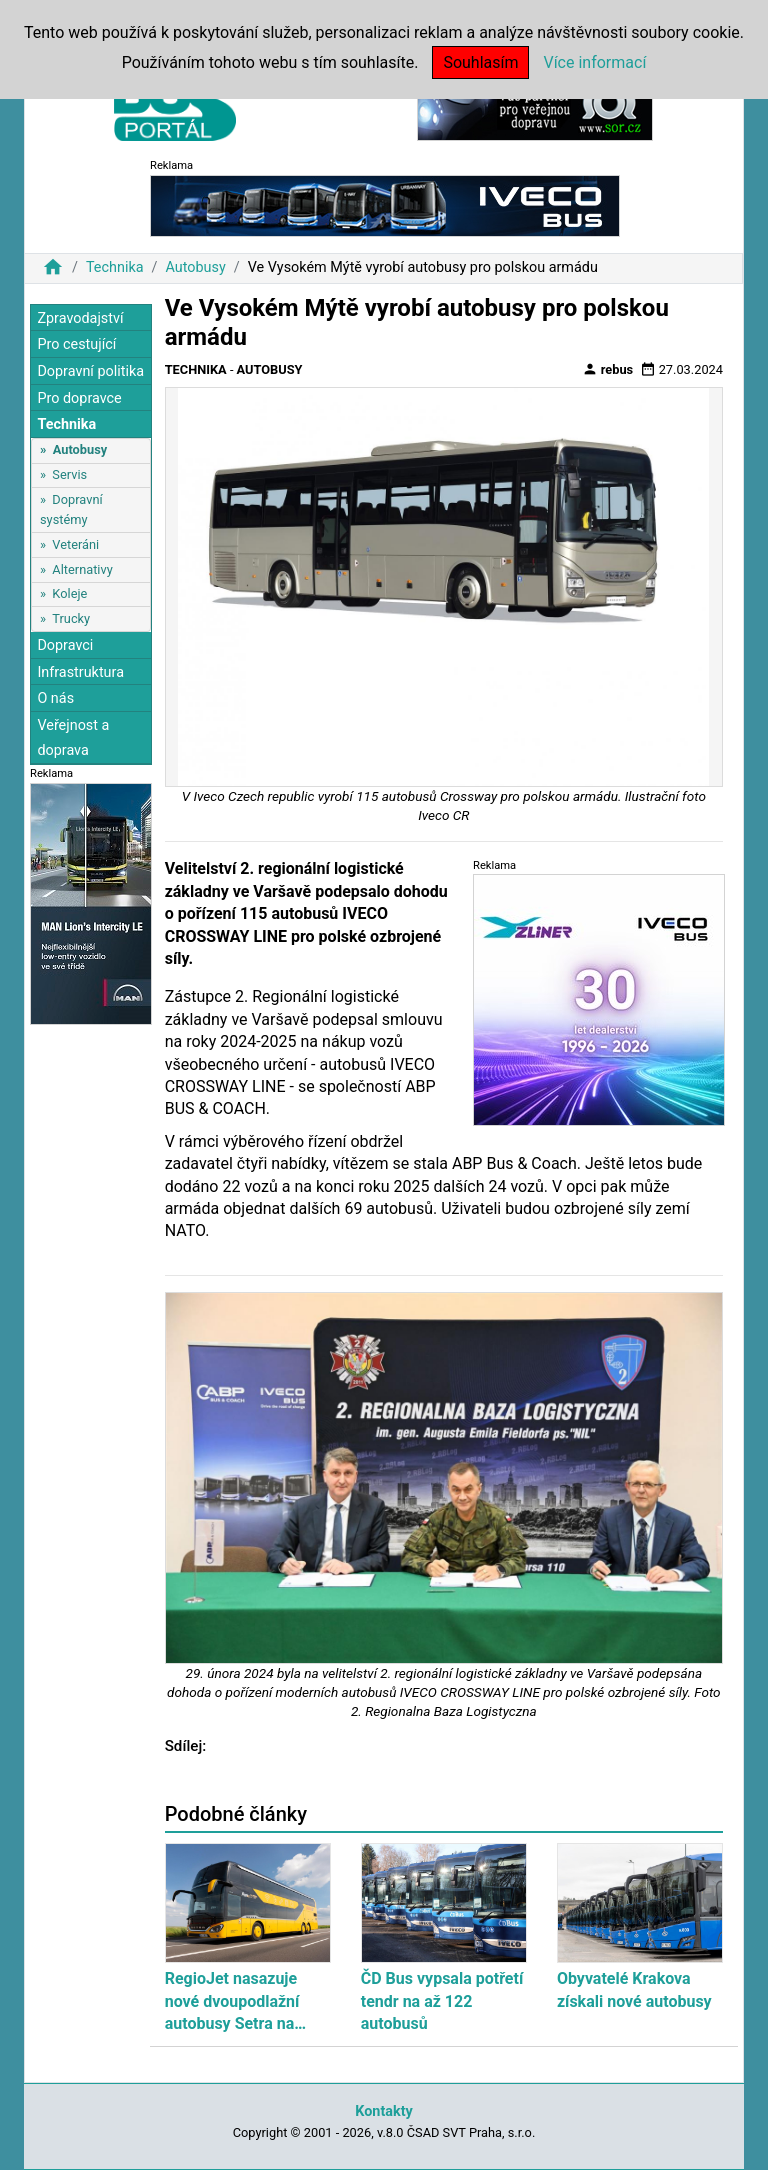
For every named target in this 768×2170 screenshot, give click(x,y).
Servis (69, 474)
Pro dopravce (79, 398)
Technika (115, 267)
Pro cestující (76, 344)
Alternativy (82, 569)
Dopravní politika (90, 371)
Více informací (594, 62)
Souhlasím (480, 62)
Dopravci (65, 645)
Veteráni (75, 544)
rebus (608, 369)
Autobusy (195, 267)
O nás (55, 698)
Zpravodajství (80, 318)
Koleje (69, 593)
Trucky (71, 618)
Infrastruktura (80, 672)
